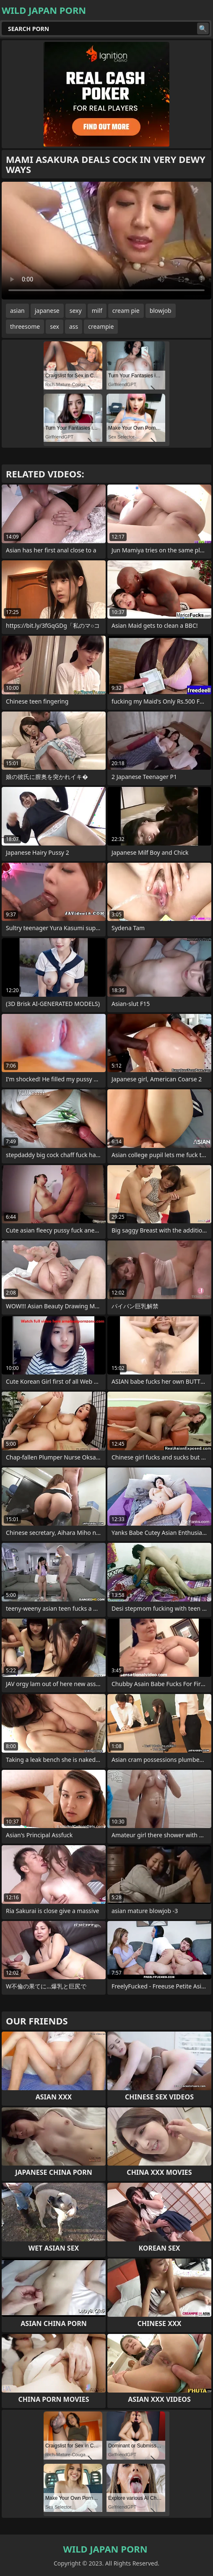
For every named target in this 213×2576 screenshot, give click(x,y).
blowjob (160, 311)
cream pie (126, 311)
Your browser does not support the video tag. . (106, 240)
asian (17, 311)
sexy (76, 311)
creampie (101, 326)
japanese (47, 311)
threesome (25, 326)
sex (54, 326)
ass (73, 326)
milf (97, 311)
